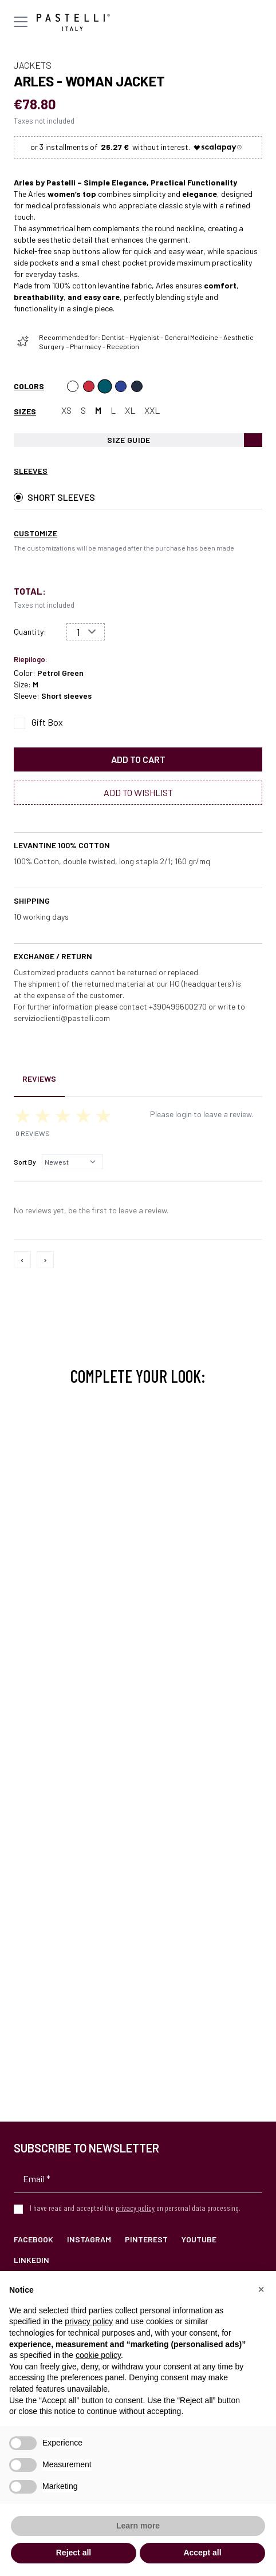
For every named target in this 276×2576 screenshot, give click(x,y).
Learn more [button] (138, 2525)
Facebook (33, 2239)
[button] (261, 2289)
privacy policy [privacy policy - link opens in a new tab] (89, 2321)
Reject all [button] (73, 2552)
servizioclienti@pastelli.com (62, 1018)
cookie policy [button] (98, 2355)
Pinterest (146, 2239)
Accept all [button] (202, 2552)
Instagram (89, 2239)
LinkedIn (31, 2260)
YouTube (199, 2239)
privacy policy (135, 2208)
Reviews (39, 1078)
